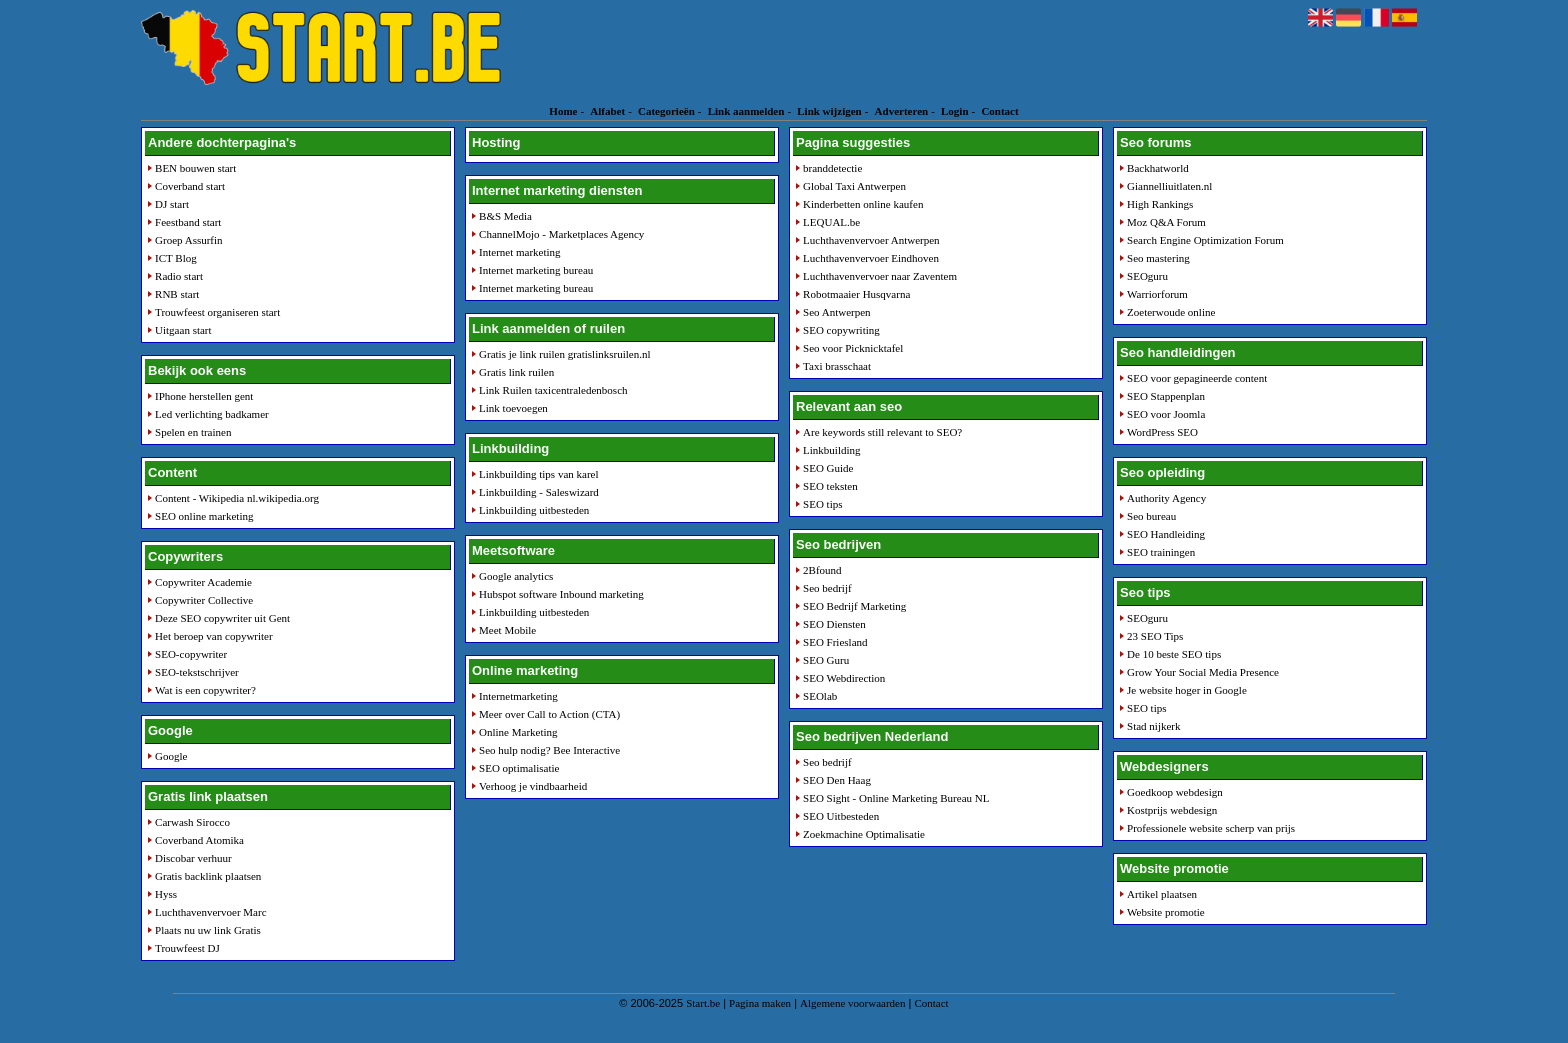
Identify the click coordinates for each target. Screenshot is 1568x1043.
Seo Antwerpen (837, 312)
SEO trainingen (1161, 552)
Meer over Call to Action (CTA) (549, 714)
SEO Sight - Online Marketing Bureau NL (896, 798)
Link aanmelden (746, 111)
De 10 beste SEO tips (1174, 654)
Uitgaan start (183, 330)
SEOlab (820, 696)
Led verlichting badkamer (212, 414)
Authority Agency (1166, 498)
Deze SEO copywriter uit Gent (222, 618)
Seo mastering (1158, 258)
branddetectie (832, 168)
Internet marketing (520, 252)
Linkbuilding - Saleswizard (539, 492)
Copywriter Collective (204, 600)
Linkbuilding (831, 450)
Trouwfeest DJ (187, 948)
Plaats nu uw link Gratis (208, 930)
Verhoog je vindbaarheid (533, 786)
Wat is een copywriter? (205, 690)
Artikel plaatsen (1162, 894)
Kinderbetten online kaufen (863, 204)
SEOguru (1147, 276)
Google (171, 756)
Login (955, 111)
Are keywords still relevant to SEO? (882, 432)
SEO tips (822, 504)
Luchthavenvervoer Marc (210, 912)
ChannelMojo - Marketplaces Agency (561, 234)
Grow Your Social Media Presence (1203, 672)
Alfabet (607, 111)
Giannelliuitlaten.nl (1169, 186)
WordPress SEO (1162, 432)
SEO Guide (828, 468)
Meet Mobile (507, 630)
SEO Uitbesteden (841, 816)
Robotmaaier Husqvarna (856, 294)
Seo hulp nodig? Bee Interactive (549, 750)
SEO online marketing (204, 516)
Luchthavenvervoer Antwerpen (871, 240)
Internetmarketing (518, 696)
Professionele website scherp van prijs (1211, 828)
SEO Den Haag (837, 780)
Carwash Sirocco (192, 822)
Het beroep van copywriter (214, 636)
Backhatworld (1158, 168)
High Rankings (1160, 204)
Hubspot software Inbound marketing (561, 594)
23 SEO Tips (1155, 636)
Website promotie (1166, 912)
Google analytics (516, 576)
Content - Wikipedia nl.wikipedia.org (237, 498)
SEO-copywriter (191, 654)
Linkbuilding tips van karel (538, 474)
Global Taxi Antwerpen (854, 186)
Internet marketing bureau (536, 270)
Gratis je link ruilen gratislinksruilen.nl (564, 354)
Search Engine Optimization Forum (1205, 240)
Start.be (703, 1003)
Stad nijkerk (1153, 726)
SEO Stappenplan (1166, 396)
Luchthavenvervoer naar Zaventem (880, 276)
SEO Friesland (835, 642)
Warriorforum (1157, 294)
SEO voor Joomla (1166, 414)
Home (563, 111)
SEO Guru (826, 660)
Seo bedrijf (827, 588)
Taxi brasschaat (837, 366)
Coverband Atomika (199, 840)
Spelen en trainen (193, 432)
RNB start (177, 294)
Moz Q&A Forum (1166, 222)
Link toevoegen (513, 408)
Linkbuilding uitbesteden (534, 510)
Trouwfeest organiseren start (217, 312)
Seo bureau (1151, 516)
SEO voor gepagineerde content (1197, 378)
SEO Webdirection (844, 678)
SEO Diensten (834, 624)
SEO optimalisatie (519, 768)
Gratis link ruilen (516, 372)
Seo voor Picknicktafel (853, 348)
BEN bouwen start (195, 168)
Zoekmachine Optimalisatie (864, 834)
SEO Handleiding (1166, 534)
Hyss (166, 894)
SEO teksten (830, 486)
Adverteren (902, 111)
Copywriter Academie (203, 582)
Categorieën (666, 111)
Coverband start (190, 186)
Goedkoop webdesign (1175, 792)
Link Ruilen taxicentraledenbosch (553, 390)
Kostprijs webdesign (1172, 810)
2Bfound (822, 570)
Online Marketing (518, 732)
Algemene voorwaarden (852, 1003)
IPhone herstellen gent (204, 396)
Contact (999, 111)
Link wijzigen (829, 111)
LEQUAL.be (831, 222)
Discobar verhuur (193, 858)
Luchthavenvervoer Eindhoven (871, 258)
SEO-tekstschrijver (197, 672)
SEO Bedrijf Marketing (854, 606)
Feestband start (188, 222)
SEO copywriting (841, 330)
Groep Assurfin (189, 240)
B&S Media (505, 216)
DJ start (172, 204)
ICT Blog (176, 258)
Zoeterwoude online (1171, 312)
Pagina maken (760, 1003)
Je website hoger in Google (1187, 690)
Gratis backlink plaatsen (208, 876)
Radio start (179, 276)
